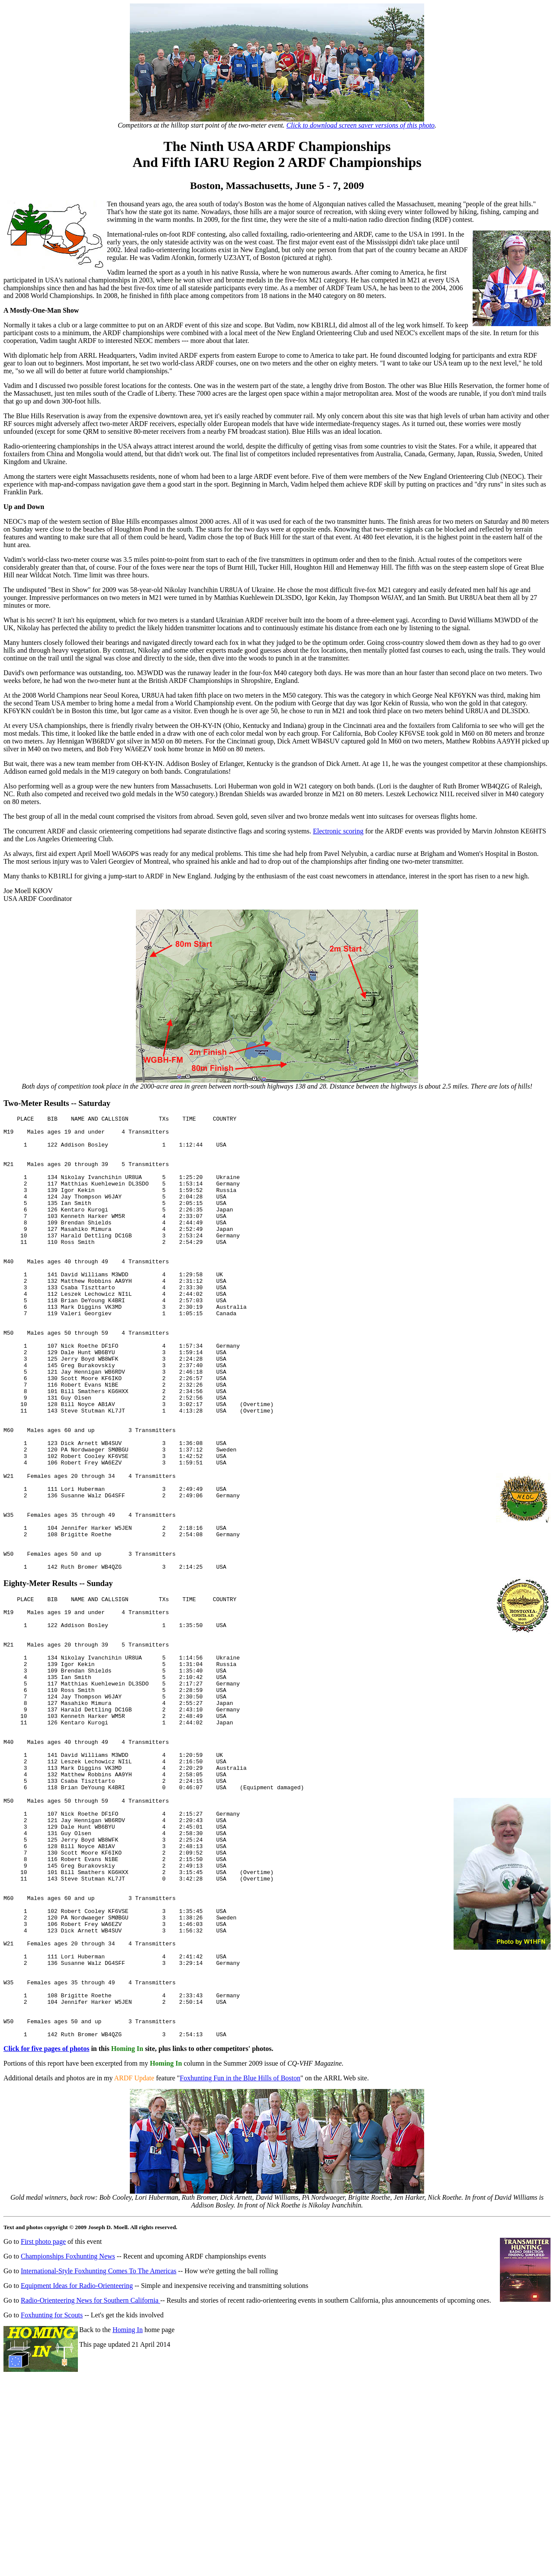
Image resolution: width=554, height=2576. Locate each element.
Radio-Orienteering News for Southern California (90, 2476)
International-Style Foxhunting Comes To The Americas (99, 2447)
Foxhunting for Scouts (52, 2491)
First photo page (43, 2418)
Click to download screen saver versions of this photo (361, 125)
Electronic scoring (338, 831)
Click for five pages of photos (46, 2225)
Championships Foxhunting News (68, 2432)
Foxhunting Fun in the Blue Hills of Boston (240, 2254)
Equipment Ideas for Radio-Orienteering (77, 2462)
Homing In (128, 2506)
